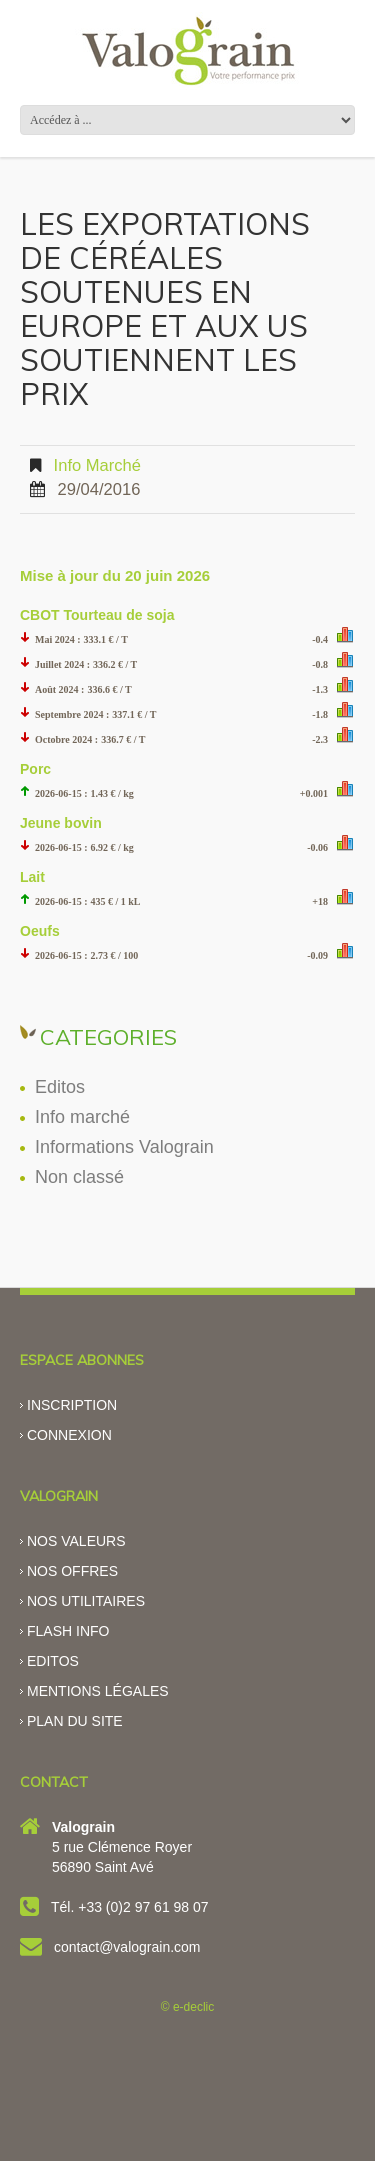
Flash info (68, 1631)
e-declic (193, 2007)
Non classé (79, 1177)
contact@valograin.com (127, 1947)
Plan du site (75, 1721)
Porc (35, 769)
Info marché (97, 465)
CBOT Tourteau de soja (97, 615)
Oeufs (40, 931)
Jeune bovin (61, 823)
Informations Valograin (124, 1147)
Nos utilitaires (86, 1601)
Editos (60, 1087)
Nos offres (72, 1571)
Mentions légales (98, 1691)
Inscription (72, 1405)
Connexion (69, 1435)
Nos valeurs (76, 1541)
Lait (32, 877)
